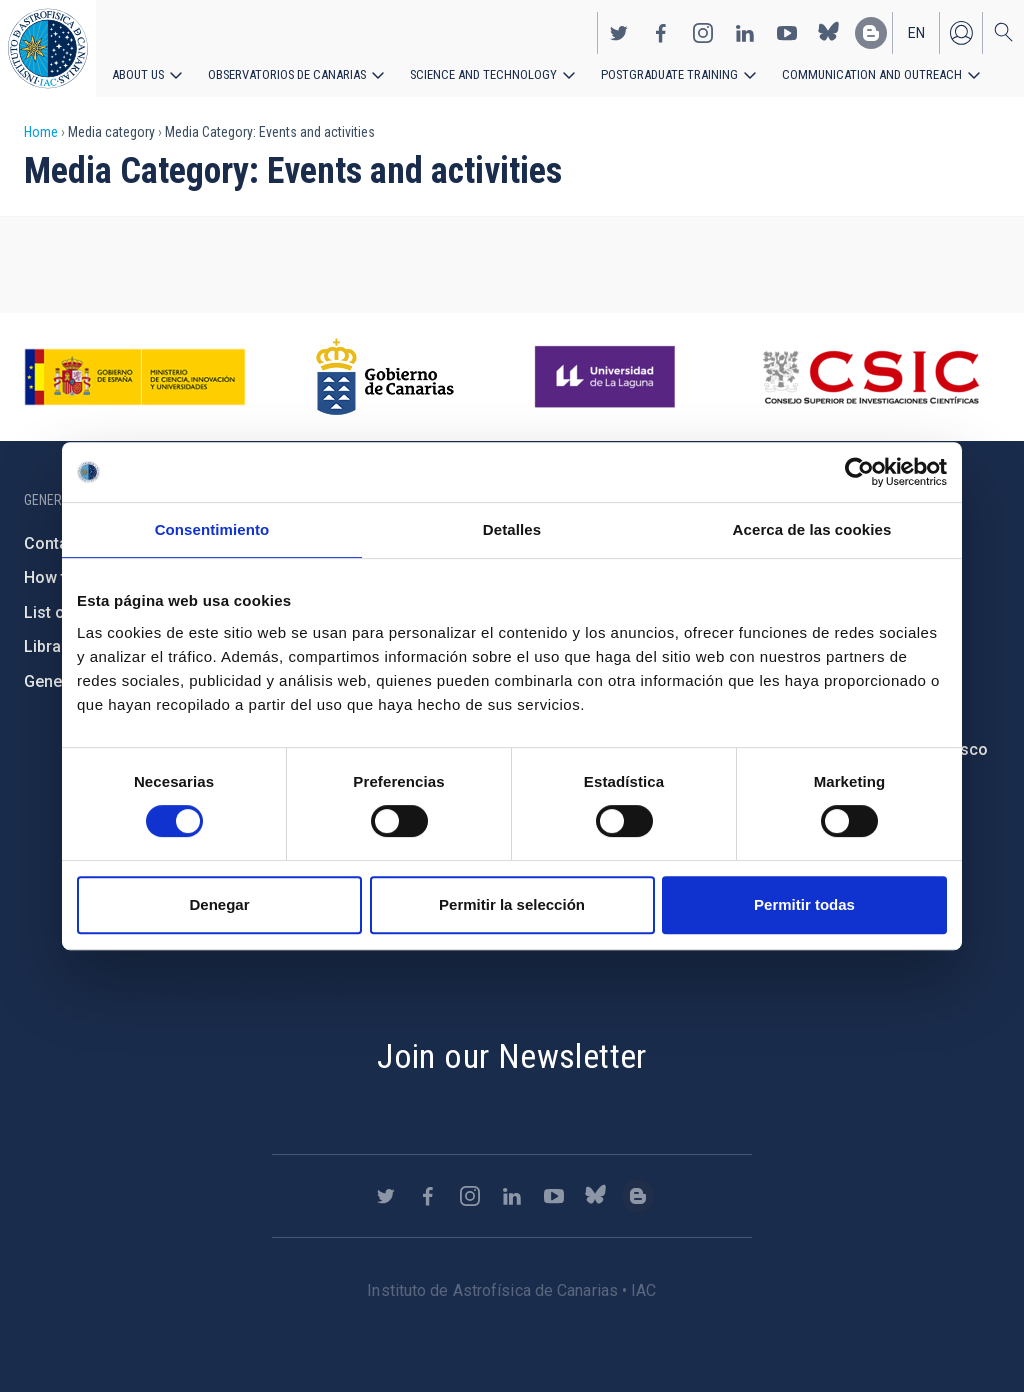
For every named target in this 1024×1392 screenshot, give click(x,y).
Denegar (219, 904)
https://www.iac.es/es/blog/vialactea (871, 31)
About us (137, 72)
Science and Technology (469, 72)
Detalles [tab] (512, 529)
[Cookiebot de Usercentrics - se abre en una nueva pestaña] (859, 472)
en (916, 31)
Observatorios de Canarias (281, 72)
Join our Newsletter (512, 1056)
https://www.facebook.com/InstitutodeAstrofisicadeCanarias (661, 31)
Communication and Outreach (840, 72)
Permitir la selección (512, 904)
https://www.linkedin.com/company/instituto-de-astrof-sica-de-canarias (745, 31)
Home (41, 132)
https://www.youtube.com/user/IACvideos (787, 31)
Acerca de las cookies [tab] (812, 529)
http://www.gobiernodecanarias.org (385, 377)
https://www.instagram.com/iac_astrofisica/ (703, 31)
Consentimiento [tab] (212, 529)
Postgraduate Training (647, 72)
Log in (961, 31)
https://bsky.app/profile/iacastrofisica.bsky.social (829, 31)
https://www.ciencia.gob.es (135, 377)
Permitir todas (804, 904)
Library (49, 646)
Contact (53, 543)
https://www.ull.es (607, 377)
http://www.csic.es (870, 377)
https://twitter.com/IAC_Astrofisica (619, 31)
